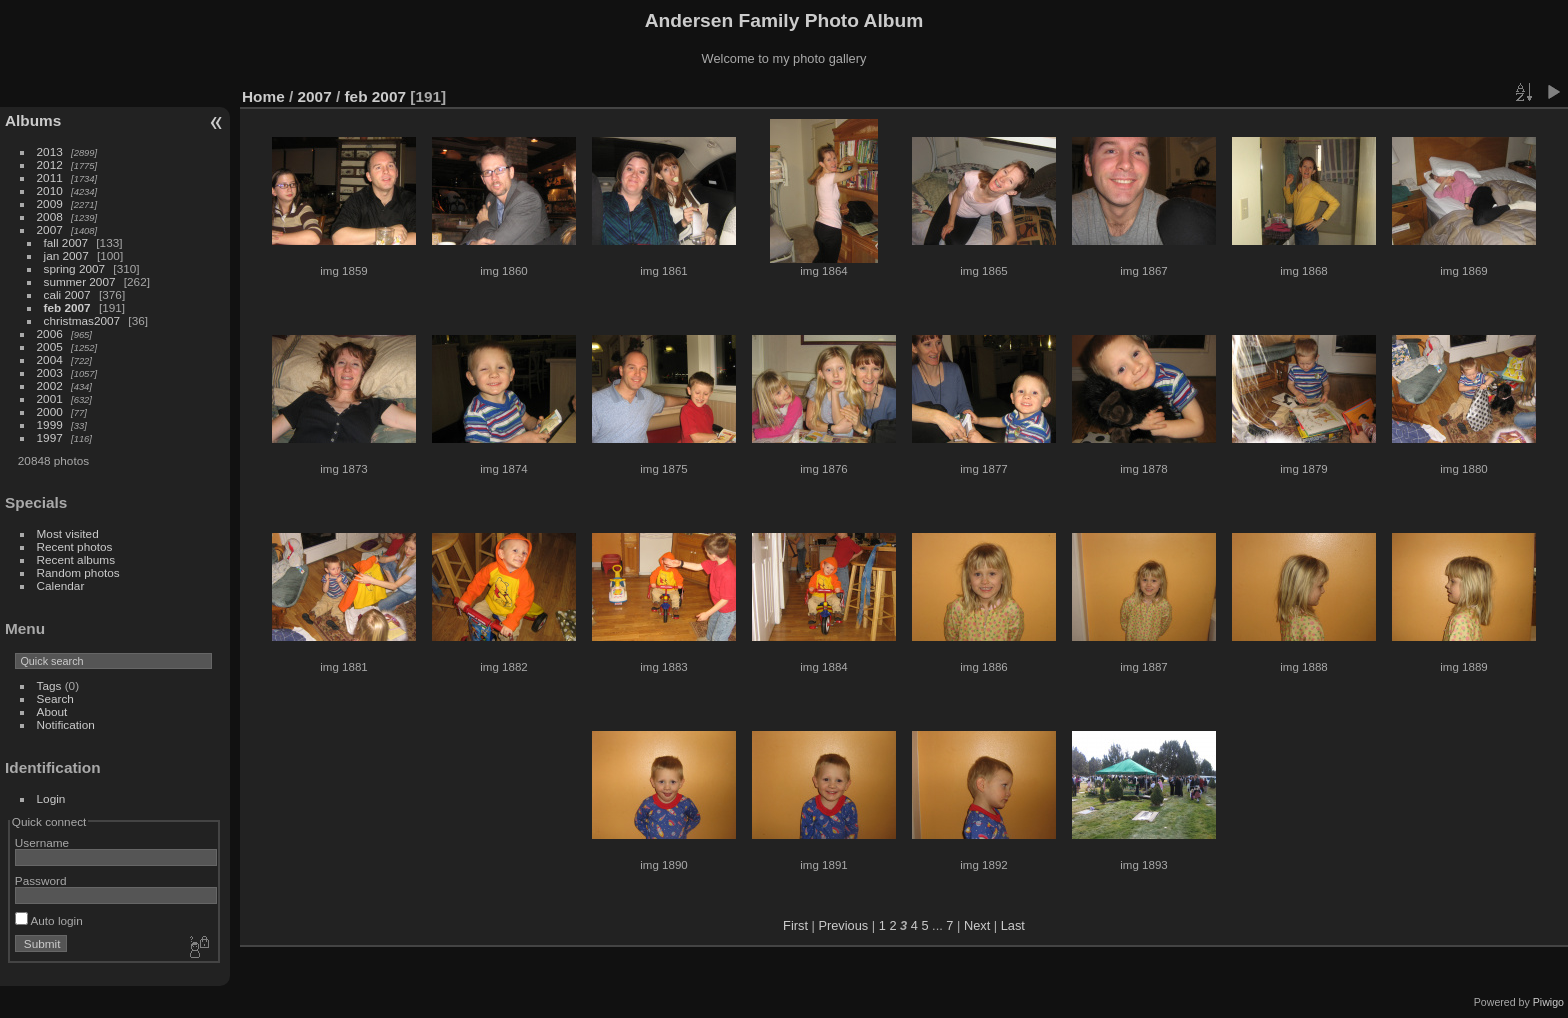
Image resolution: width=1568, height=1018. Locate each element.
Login (51, 798)
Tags (49, 685)
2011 (50, 177)
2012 (50, 164)
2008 (50, 216)
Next (977, 925)
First (795, 925)
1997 (50, 437)
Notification (66, 724)
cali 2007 (67, 294)
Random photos (78, 572)
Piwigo (1548, 1002)
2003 (50, 372)
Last (1013, 925)
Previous (843, 925)
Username (42, 842)
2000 (50, 411)
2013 (50, 151)
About (52, 711)
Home (263, 96)
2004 (50, 359)
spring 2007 (75, 268)
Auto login (49, 920)
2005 (50, 346)
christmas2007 (82, 320)
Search (55, 698)
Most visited (68, 533)
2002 (50, 385)
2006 (50, 333)
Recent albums (76, 559)
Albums (33, 120)
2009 (50, 203)
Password (41, 880)
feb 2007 (67, 307)
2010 (50, 190)
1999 (50, 424)
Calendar (61, 585)
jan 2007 (66, 255)
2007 (50, 229)
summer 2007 (80, 281)
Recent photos (75, 546)
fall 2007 (66, 242)
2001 (50, 398)
